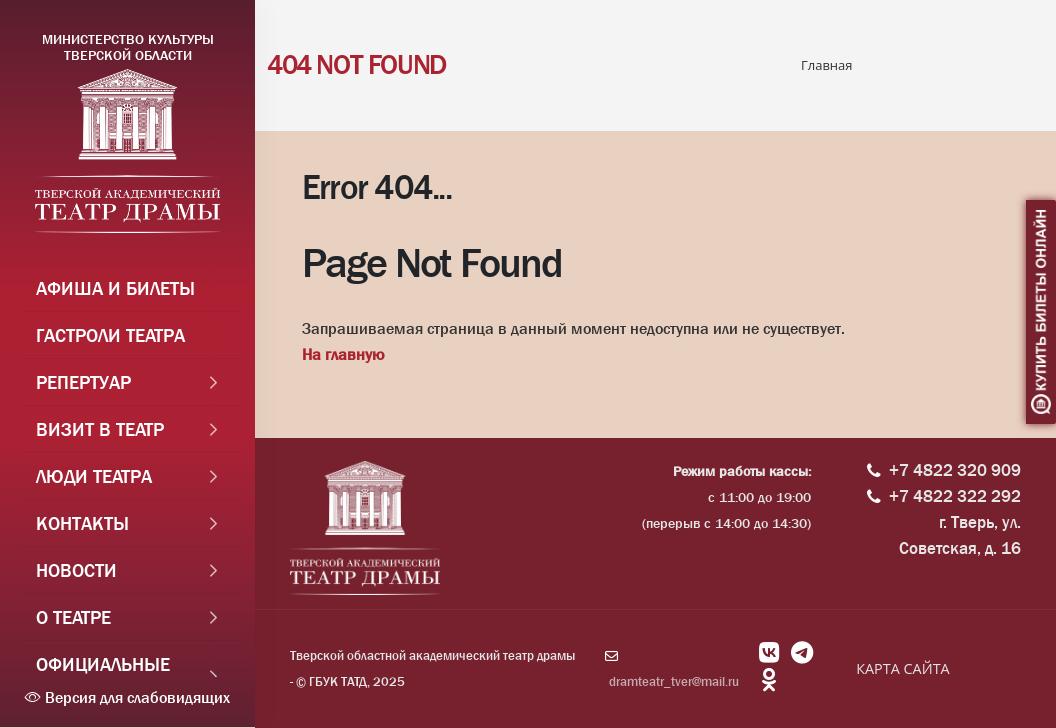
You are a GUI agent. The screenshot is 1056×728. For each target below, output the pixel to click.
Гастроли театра (110, 336)
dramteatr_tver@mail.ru (674, 681)
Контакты (82, 524)
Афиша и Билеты (115, 289)
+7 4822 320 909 (955, 470)
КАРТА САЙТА (902, 668)
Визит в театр (100, 430)
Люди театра (94, 477)
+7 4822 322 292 (955, 496)
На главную (343, 354)
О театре (73, 618)
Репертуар (83, 383)
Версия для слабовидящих (127, 697)
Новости (76, 571)
